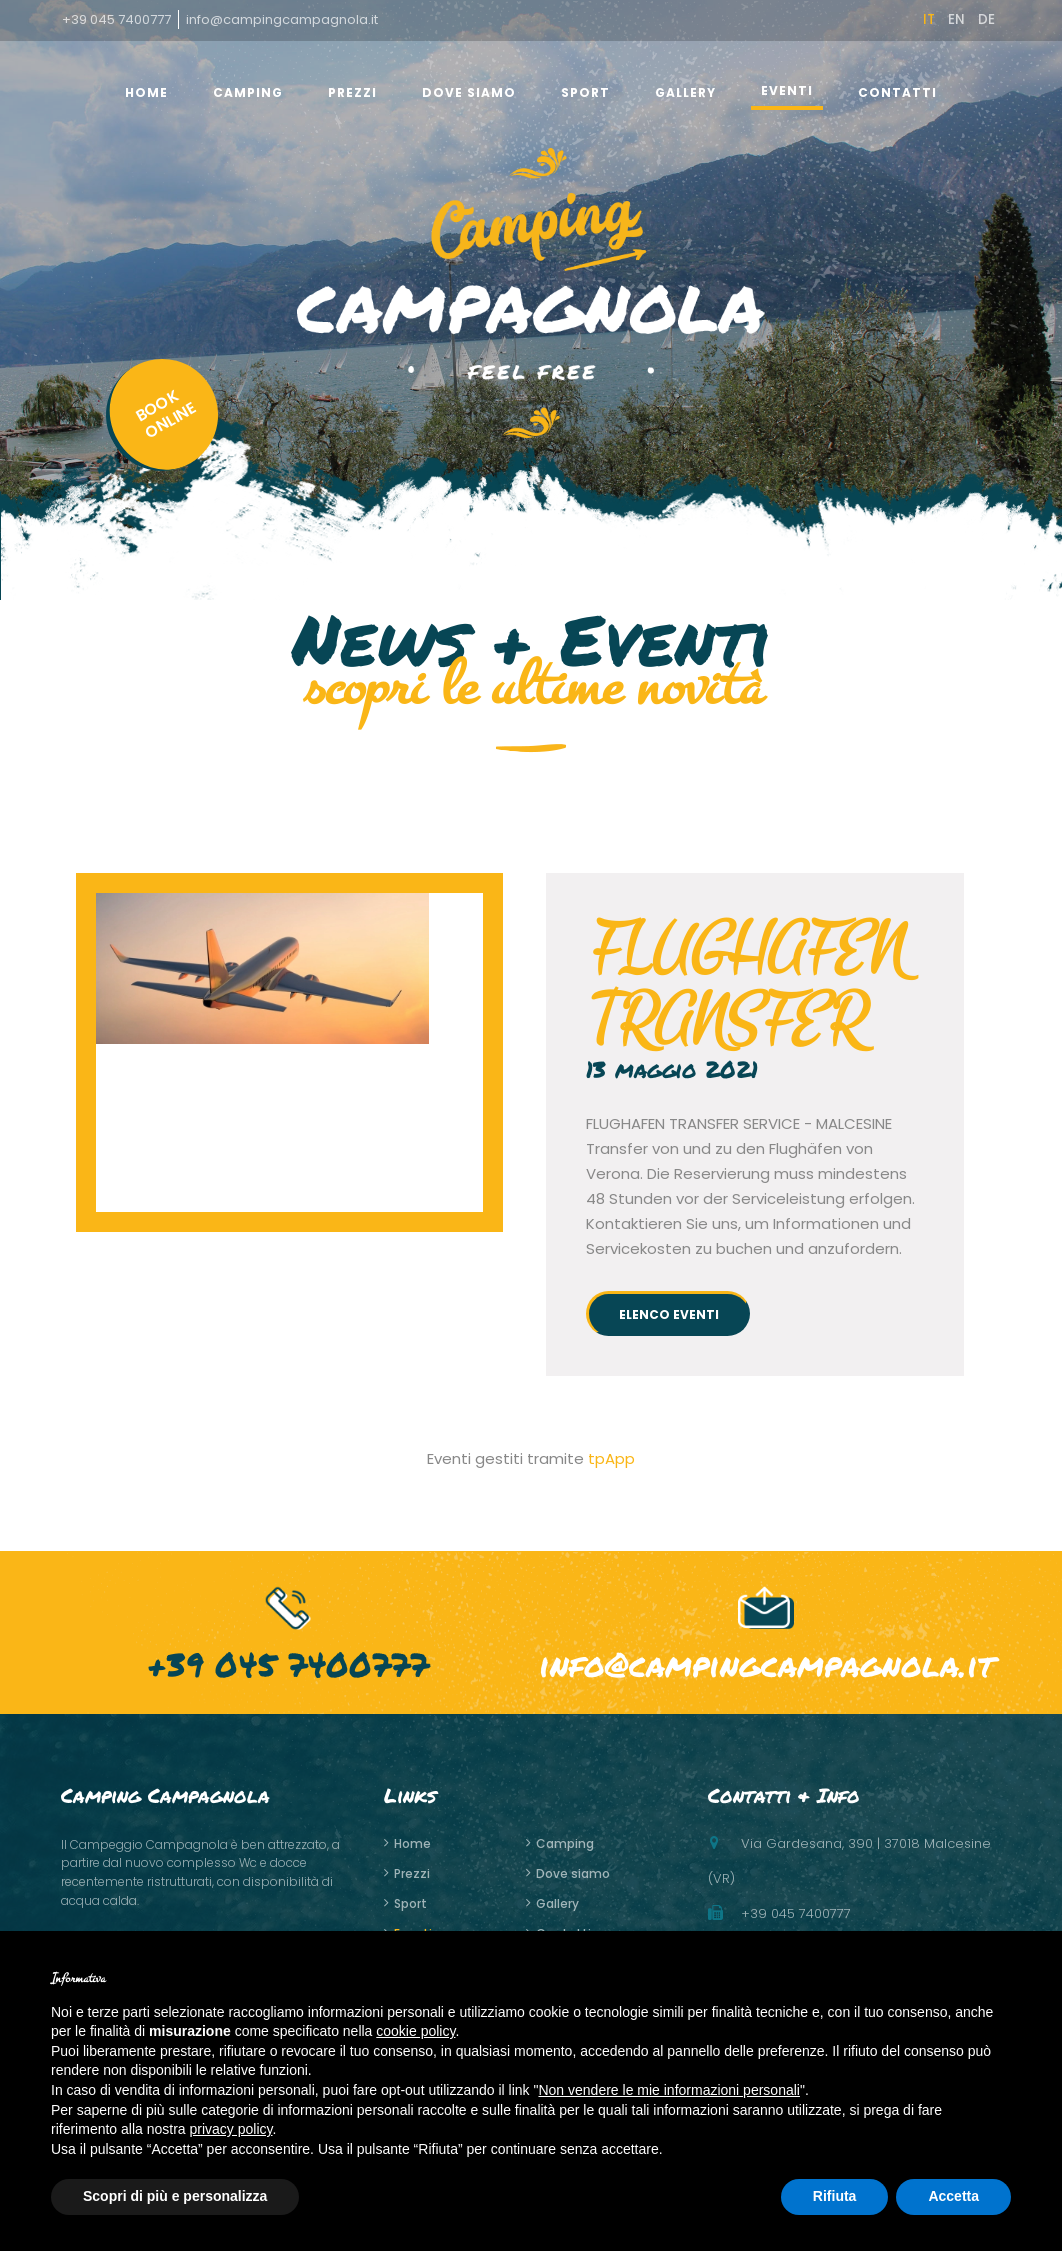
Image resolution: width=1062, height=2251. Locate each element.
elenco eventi (669, 1314)
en (956, 19)
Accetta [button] (953, 2196)
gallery (685, 92)
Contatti (897, 92)
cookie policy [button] (415, 2031)
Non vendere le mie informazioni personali (668, 2090)
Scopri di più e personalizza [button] (175, 2196)
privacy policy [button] (231, 2129)
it (929, 19)
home (146, 92)
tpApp (611, 1458)
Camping (248, 92)
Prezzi (352, 92)
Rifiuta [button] (835, 2196)
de (986, 19)
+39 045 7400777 (116, 19)
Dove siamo (469, 92)
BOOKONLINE (170, 389)
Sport (585, 92)
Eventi (787, 90)
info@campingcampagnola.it (282, 19)
